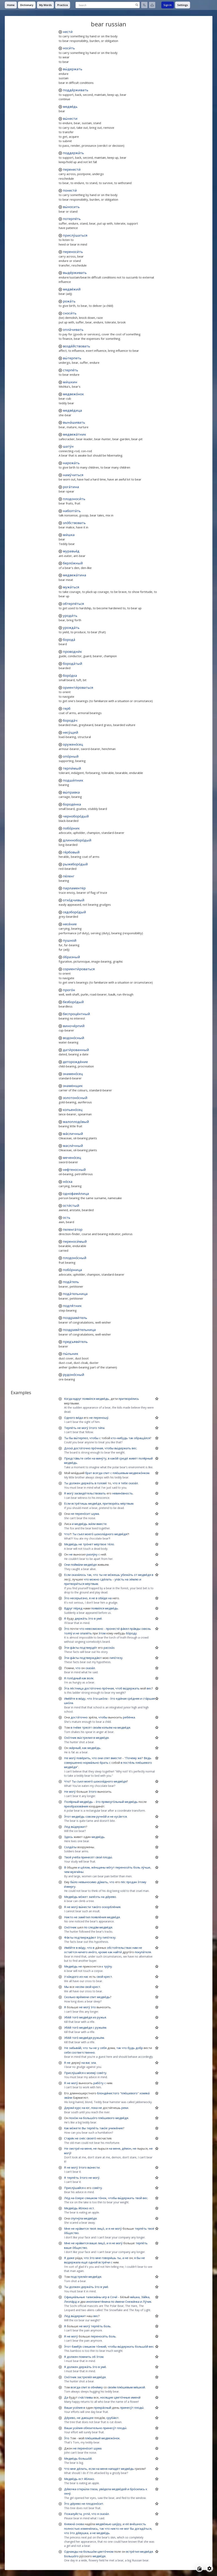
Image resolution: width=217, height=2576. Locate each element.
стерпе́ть (70, 370)
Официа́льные (74, 2297)
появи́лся (88, 1399)
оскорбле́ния (111, 1907)
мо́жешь (114, 1575)
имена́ (135, 2397)
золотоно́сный (75, 1097)
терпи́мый (72, 768)
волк (90, 1678)
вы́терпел (81, 1438)
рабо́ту (98, 2083)
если (92, 2469)
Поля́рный (71, 1802)
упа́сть (119, 1579)
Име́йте (69, 1698)
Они (67, 1564)
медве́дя (94, 1503)
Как (66, 2128)
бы (71, 1438)
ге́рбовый (71, 852)
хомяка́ (145, 2093)
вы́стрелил (85, 1738)
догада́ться (143, 2528)
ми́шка (69, 534)
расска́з (109, 1648)
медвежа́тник (74, 434)
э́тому (142, 1882)
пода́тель (71, 1281)
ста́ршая (149, 1698)
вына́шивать (74, 422)
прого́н (69, 990)
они (100, 1758)
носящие (106, 2397)
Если (67, 1503)
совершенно (73, 1763)
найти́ (117, 1952)
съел (80, 1534)
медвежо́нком (139, 1473)
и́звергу (69, 1886)
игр (104, 2297)
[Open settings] (209, 2568)
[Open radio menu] (199, 2568)
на (93, 1458)
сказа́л (133, 1483)
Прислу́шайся (74, 2073)
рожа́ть (69, 301)
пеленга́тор (72, 1229)
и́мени (119, 2302)
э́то (90, 1618)
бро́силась (137, 2489)
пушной (69, 940)
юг (88, 2108)
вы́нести (70, 118)
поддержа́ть (73, 153)
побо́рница (72, 1269)
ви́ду (81, 1698)
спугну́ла (77, 2218)
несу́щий (70, 732)
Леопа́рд (70, 2302)
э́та (95, 1698)
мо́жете (75, 2128)
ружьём (100, 2027)
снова (80, 2524)
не (91, 1418)
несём (79, 1987)
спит (106, 1473)
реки (124, 2108)
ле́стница (76, 1688)
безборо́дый (73, 1002)
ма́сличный (73, 1133)
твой (138, 2198)
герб (66, 708)
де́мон (126, 2148)
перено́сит (82, 1514)
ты (101, 1575)
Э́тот (67, 1816)
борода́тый (72, 663)
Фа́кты (68, 1937)
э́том (102, 1633)
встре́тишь (79, 1503)
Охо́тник (70, 1738)
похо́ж (73, 2118)
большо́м (90, 2551)
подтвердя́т (88, 1648)
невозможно (94, 1629)
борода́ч (70, 720)
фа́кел (124, 1629)
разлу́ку (92, 1554)
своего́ (91, 2138)
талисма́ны (93, 2297)
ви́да (79, 1418)
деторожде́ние (75, 1061)
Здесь (68, 1837)
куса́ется (120, 1816)
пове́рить (83, 1758)
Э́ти (66, 1648)
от (135, 1575)
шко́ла (102, 1698)
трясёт (87, 1727)
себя (103, 2048)
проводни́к (72, 651)
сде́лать (106, 1579)
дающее (87, 2418)
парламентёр (74, 888)
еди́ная (121, 1698)
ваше (93, 2243)
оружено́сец (73, 744)
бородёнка (72, 804)
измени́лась (89, 2528)
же (140, 1758)
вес (134, 1448)
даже (70, 2258)
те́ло (110, 1544)
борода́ (69, 639)
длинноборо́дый (77, 840)
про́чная (97, 1448)
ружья (101, 2017)
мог (126, 2528)
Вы (84, 2128)
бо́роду (131, 1633)
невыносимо (87, 1882)
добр (139, 2048)
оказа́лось (78, 1575)
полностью (72, 2528)
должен (74, 1483)
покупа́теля (143, 1952)
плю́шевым (120, 1473)
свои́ (98, 1857)
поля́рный (146, 1458)
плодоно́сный (74, 1257)
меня (88, 2148)
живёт (133, 1458)
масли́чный (73, 1145)
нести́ (68, 31)
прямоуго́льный (112, 1802)
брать (104, 1763)
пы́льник (70, 1353)
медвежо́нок (73, 394)
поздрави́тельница (79, 1329)
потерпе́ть (72, 218)
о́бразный (71, 957)
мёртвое (100, 1544)
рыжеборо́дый (75, 864)
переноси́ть (73, 251)
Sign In (167, 5)
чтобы (93, 1438)
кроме (102, 1952)
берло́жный (73, 563)
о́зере (79, 2198)
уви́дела (105, 2489)
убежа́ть (127, 1575)
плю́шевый (93, 2438)
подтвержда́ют (91, 1658)
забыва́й (75, 2048)
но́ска (67, 1181)
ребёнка (129, 1717)
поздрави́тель (75, 1317)
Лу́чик (147, 2302)
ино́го (92, 1952)
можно (94, 1579)
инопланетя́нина (98, 2302)
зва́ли (68, 2097)
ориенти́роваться (78, 687)
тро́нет (88, 1544)
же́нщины (98, 1867)
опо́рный (71, 756)
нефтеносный (74, 1169)
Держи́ (69, 2108)
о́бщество (71, 2233)
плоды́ (107, 1857)
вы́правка (71, 792)
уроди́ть (70, 615)
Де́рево (69, 2418)
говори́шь (109, 2258)
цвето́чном (105, 2551)
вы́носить (71, 206)
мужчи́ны (76, 1872)
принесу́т (127, 2408)
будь (131, 2048)
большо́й (141, 2346)
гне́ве (77, 1727)
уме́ (99, 1618)
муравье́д (71, 551)
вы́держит (78, 1827)
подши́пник (73, 780)
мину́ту (101, 1458)
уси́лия (78, 2408)
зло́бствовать (74, 522)
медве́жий (72, 289)
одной (93, 2262)
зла (93, 2063)
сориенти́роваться (79, 969)
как (84, 1678)
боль (136, 1867)
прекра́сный (102, 2408)
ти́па (101, 1428)
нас (86, 1977)
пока (94, 2108)
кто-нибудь (119, 1438)
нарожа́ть (71, 463)
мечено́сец (72, 1157)
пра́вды (135, 1629)
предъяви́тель (75, 1341)
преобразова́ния (76, 1806)
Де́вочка (70, 2489)
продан (131, 1882)
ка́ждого (73, 1977)
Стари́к (69, 2138)
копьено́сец (72, 1109)
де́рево (110, 1897)
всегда (97, 1473)
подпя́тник (72, 1305)
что (115, 1483)
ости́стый (71, 1205)
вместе (101, 1524)
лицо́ (100, 2228)
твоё (92, 2228)
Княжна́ (69, 2524)
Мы (66, 1987)
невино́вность (122, 1493)
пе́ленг (68, 876)
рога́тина (71, 486)
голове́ (102, 1483)
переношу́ (101, 1418)
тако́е (103, 2128)
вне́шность (138, 2524)
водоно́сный (73, 1037)
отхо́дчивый (73, 900)
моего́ (89, 1534)
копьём (107, 1727)
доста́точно (81, 1448)
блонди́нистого (108, 2093)
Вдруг (68, 1608)
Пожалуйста (73, 2514)
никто (115, 2528)
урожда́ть (71, 627)
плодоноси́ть (74, 498)
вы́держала (72, 2262)
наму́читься (73, 475)
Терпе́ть (70, 1428)
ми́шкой (139, 2387)
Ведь (147, 1758)
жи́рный (75, 1748)
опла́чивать (73, 329)
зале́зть (94, 1897)
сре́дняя (133, 1698)
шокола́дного (104, 1534)
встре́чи (104, 2262)
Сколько (70, 1997)
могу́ (85, 1428)
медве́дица (72, 410)
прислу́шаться (75, 235)
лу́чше (145, 1867)
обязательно (92, 2428)
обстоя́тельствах (119, 1948)
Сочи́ (113, 2297)
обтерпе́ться (73, 603)
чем (66, 1872)
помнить (85, 2357)
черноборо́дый (76, 816)
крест (108, 1977)
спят (107, 1758)
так (131, 1438)
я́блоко (83, 2208)
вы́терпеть (72, 358)
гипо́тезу (116, 1658)
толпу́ (68, 1633)
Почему (131, 1758)
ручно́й (101, 1816)
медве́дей (119, 2489)
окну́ (67, 2493)
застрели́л (84, 2377)
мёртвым (126, 1503)
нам (135, 1948)
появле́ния (98, 1917)
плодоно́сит (94, 2504)
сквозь (146, 1629)
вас (88, 2063)
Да (66, 2397)
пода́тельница (75, 1293)
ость (66, 1217)
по (85, 1927)
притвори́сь (111, 1503)
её (127, 2524)
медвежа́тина (74, 575)
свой (100, 1977)
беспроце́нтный (76, 1014)
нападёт (114, 2469)
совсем (90, 1816)
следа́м (93, 1927)
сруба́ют (112, 2418)
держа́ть (87, 1483)
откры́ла (83, 2489)
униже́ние (115, 2128)
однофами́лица (76, 1193)
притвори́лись (129, 1399)
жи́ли (92, 1524)
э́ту (99, 1937)
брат (88, 1473)
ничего (83, 1952)
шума (95, 1514)
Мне (67, 2228)
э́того (93, 1428)
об (94, 2357)
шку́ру (116, 2524)
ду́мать (102, 1882)
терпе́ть (93, 2128)
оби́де (102, 1598)
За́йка (145, 2297)
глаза (93, 2489)
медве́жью (103, 2524)
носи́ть (69, 48)
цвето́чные (122, 2397)
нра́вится (82, 2228)
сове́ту (101, 2073)
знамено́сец (73, 1073)
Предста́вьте (73, 1458)
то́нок (102, 2198)
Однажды (71, 2551)
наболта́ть (72, 510)
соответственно (83, 2052)
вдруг (77, 1399)
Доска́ (68, 1448)
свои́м (97, 1727)
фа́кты (74, 1648)
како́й (114, 1458)
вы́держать (72, 69)
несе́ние (70, 924)
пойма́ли (77, 1564)
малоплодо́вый (76, 1121)
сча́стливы (85, 2397)
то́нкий (101, 2346)
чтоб (118, 1688)
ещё (84, 2262)
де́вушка (82, 2533)
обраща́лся (142, 1438)
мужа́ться (71, 587)
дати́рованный (76, 1049)
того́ (75, 2017)
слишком (91, 2198)
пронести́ (113, 1629)
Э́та (66, 1688)
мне (98, 2258)
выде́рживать (75, 272)
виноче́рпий (74, 1025)
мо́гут (110, 1867)
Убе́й (67, 2017)
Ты (66, 1438)
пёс (123, 1882)
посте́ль (129, 1763)
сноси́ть (69, 313)
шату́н (68, 446)
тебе (124, 1483)
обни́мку (97, 2387)
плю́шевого (144, 1763)
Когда (68, 1399)
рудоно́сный (73, 1374)
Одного (69, 1418)
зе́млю (134, 1579)
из (81, 1977)
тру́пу (108, 1966)
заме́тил (84, 1917)
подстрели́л (79, 2277)
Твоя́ (67, 1857)
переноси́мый (75, 1241)
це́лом (85, 1867)
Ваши (68, 2408)
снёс (82, 2138)
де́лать (82, 2469)
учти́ (86, 2514)
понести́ (70, 190)
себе (87, 1458)
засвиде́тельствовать (90, 1493)
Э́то (66, 1598)
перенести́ (72, 169)
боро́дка (70, 675)
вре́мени (82, 1997)
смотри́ (74, 2148)
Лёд (67, 1827)
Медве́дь (71, 1544)
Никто (68, 1917)
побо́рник (71, 828)
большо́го (90, 2118)
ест (91, 2208)
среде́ (123, 1458)
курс (78, 2108)
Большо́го (71, 2556)
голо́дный (74, 1678)
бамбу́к (77, 2346)
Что (66, 1534)
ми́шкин (70, 382)
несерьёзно (78, 1598)
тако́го (96, 1907)
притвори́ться (74, 1584)
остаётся (70, 1952)
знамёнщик (73, 1085)
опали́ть (86, 1633)
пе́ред (77, 1608)
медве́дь (70, 106)
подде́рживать (75, 90)
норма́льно (91, 1763)
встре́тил (132, 2551)
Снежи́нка (132, 2302)
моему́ (91, 2073)
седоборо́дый (74, 912)
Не (66, 1758)
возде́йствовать (76, 346)
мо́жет (83, 1897)
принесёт (88, 1857)
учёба (76, 1857)
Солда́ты (70, 1847)
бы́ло (74, 1882)
